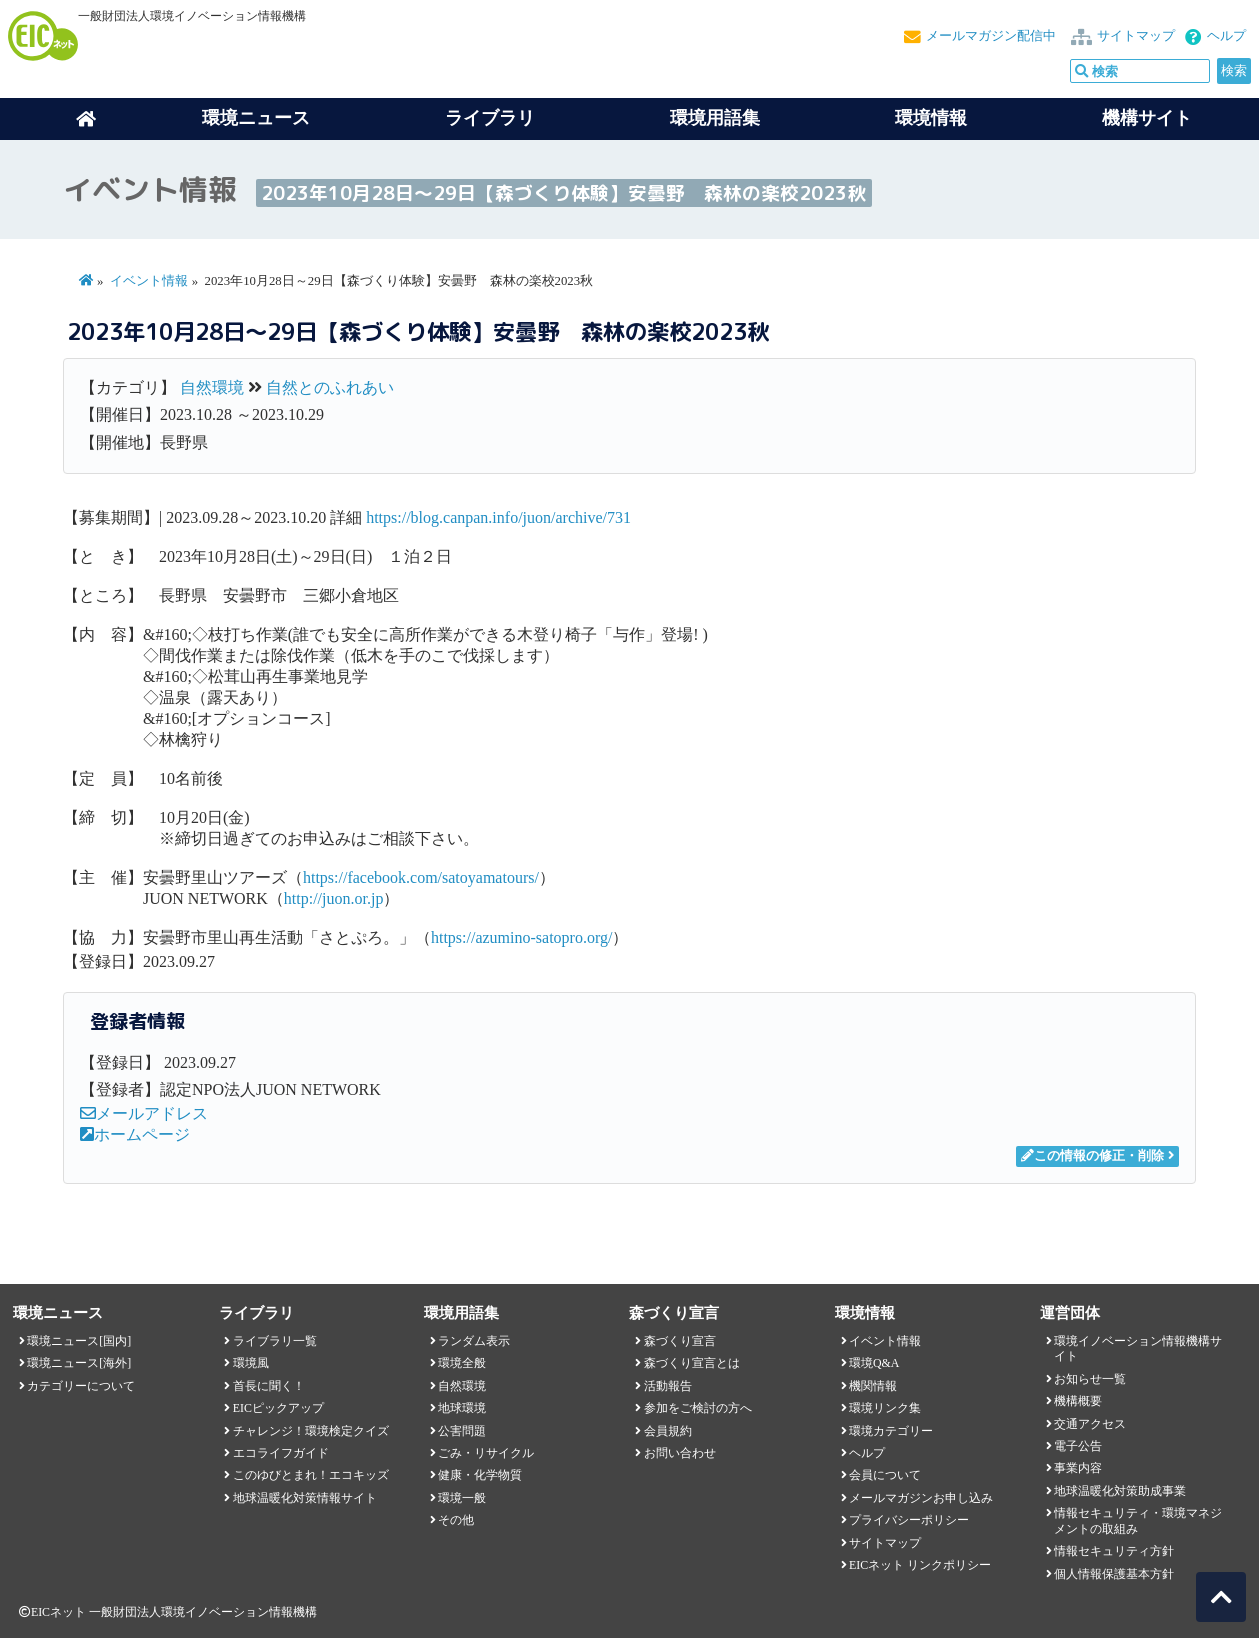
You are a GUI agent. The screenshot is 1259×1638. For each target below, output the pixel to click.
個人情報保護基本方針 (1114, 1574)
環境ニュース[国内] (79, 1341)
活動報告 (668, 1386)
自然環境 (212, 387)
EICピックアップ (278, 1408)
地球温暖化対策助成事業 (1120, 1491)
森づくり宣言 (680, 1341)
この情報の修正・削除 (1092, 1156)
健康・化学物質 (480, 1475)
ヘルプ (1226, 36)
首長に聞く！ (269, 1386)
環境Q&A (874, 1363)
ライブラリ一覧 (275, 1341)
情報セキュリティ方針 (1114, 1551)
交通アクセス (1090, 1424)
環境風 (251, 1363)
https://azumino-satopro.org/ (521, 937)
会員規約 (668, 1431)
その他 (456, 1520)
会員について (885, 1475)
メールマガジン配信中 (991, 36)
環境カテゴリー (891, 1431)
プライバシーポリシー (909, 1520)
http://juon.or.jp (334, 898)
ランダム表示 (474, 1341)
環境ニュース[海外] (79, 1363)
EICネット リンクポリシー (920, 1565)
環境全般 (462, 1363)
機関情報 (873, 1386)
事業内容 (1078, 1468)
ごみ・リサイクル (486, 1453)
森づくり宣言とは (692, 1363)
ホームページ (135, 1134)
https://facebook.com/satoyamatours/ (421, 877)
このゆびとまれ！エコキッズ (311, 1475)
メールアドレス (144, 1113)
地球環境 (462, 1408)
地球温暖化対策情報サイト (305, 1498)
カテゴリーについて (81, 1386)
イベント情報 (149, 281)
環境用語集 (715, 118)
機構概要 (1078, 1401)
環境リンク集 (885, 1408)
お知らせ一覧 (1090, 1379)
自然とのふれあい (330, 387)
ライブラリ (490, 118)
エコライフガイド (281, 1453)
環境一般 (462, 1498)
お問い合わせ (680, 1453)
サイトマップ (1136, 36)
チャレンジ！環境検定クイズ (311, 1431)
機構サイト (1147, 118)
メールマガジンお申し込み (921, 1498)
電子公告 (1078, 1446)
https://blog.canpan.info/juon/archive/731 (498, 517)
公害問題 (462, 1431)
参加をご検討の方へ (698, 1408)
